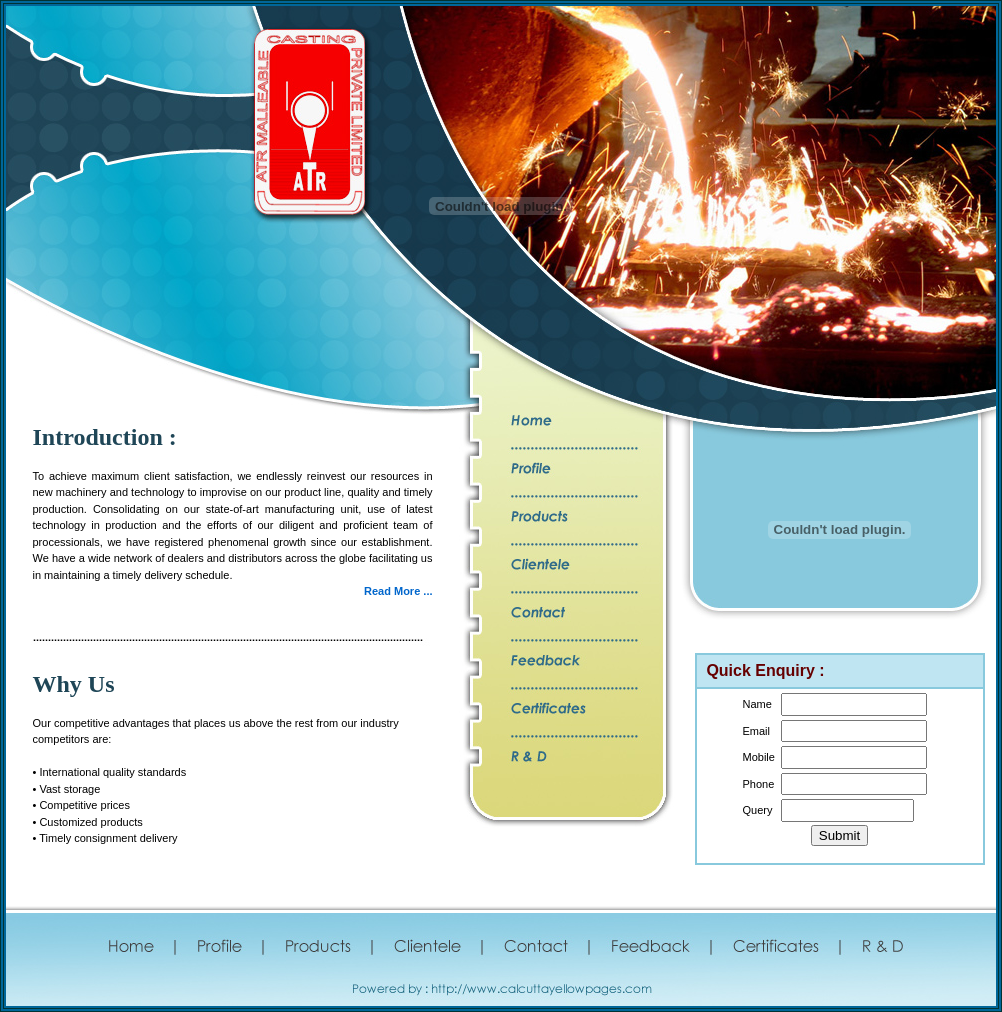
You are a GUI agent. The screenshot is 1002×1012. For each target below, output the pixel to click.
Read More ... (398, 591)
